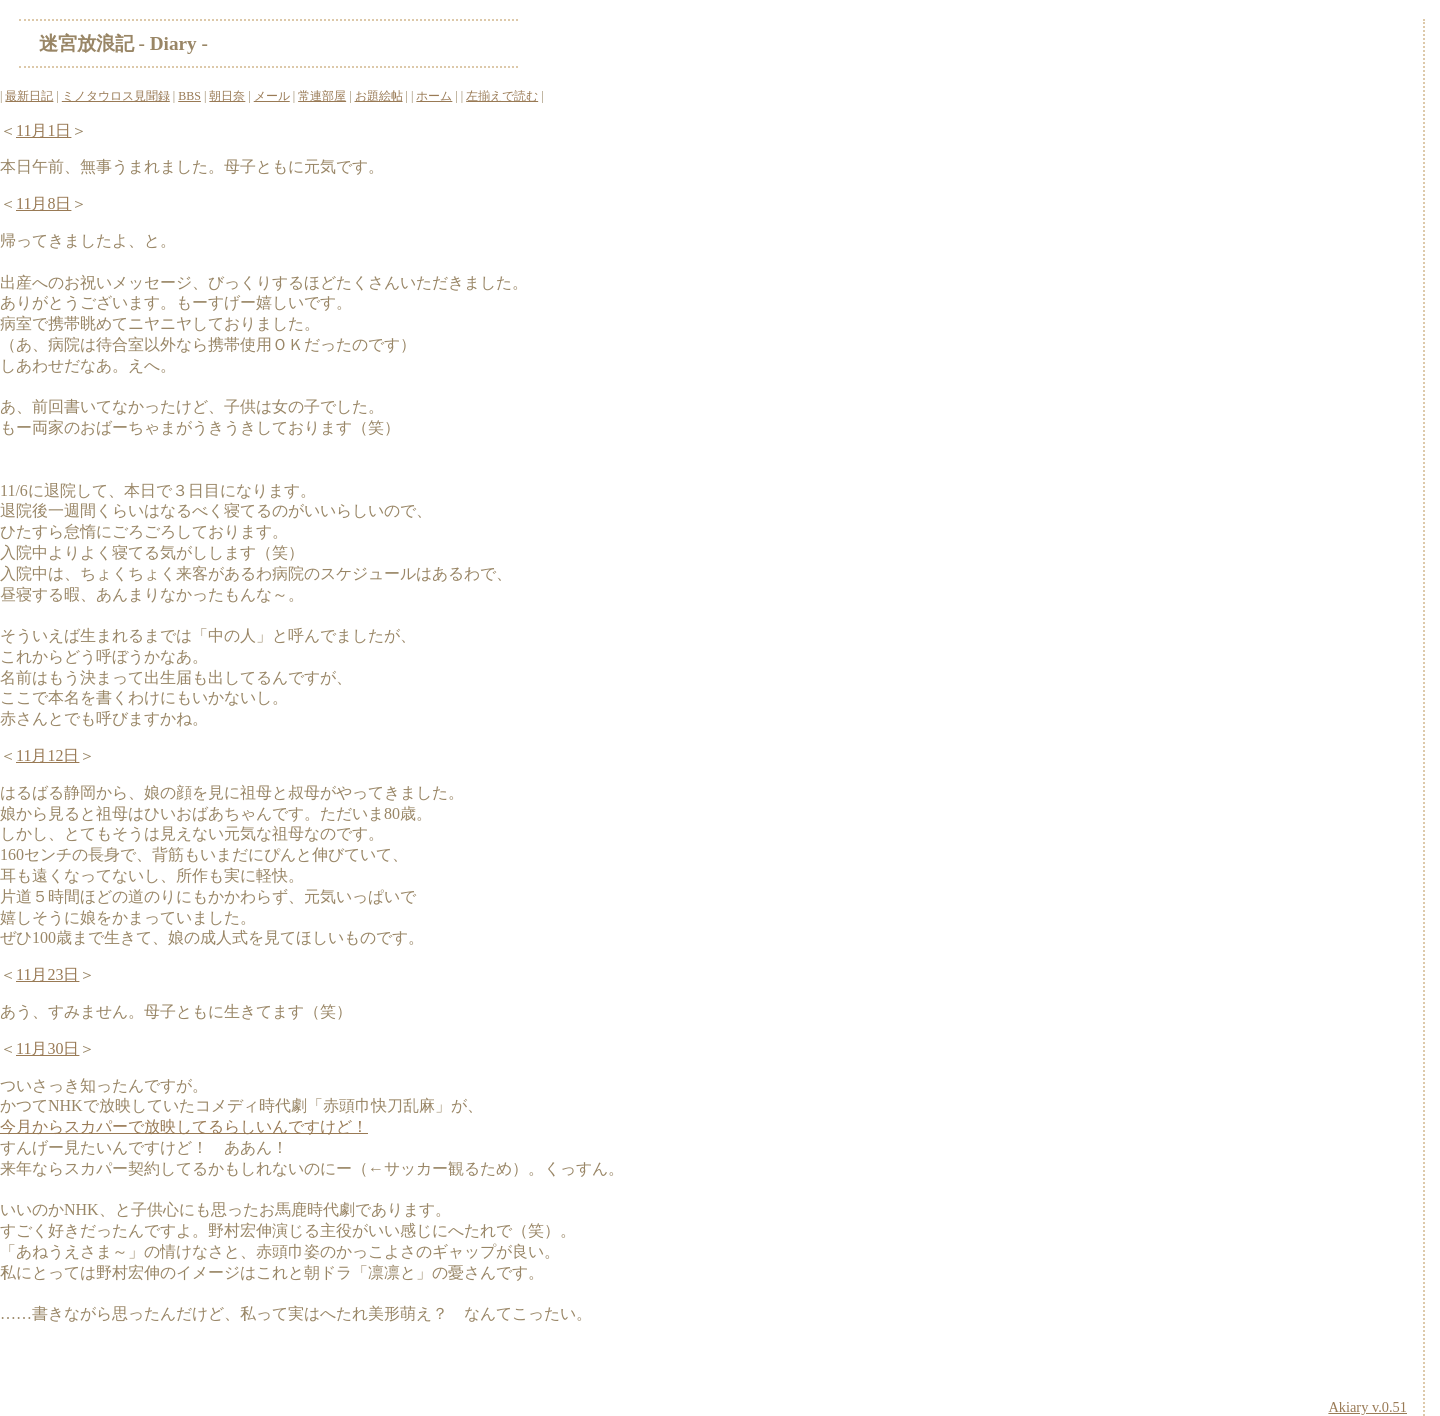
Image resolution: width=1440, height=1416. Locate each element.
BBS (189, 96)
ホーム (434, 96)
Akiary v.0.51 (1367, 1407)
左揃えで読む (502, 96)
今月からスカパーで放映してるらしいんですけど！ (184, 1126)
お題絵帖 (379, 96)
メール (272, 96)
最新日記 (29, 96)
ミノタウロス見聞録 (116, 96)
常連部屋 (322, 96)
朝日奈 (227, 96)
